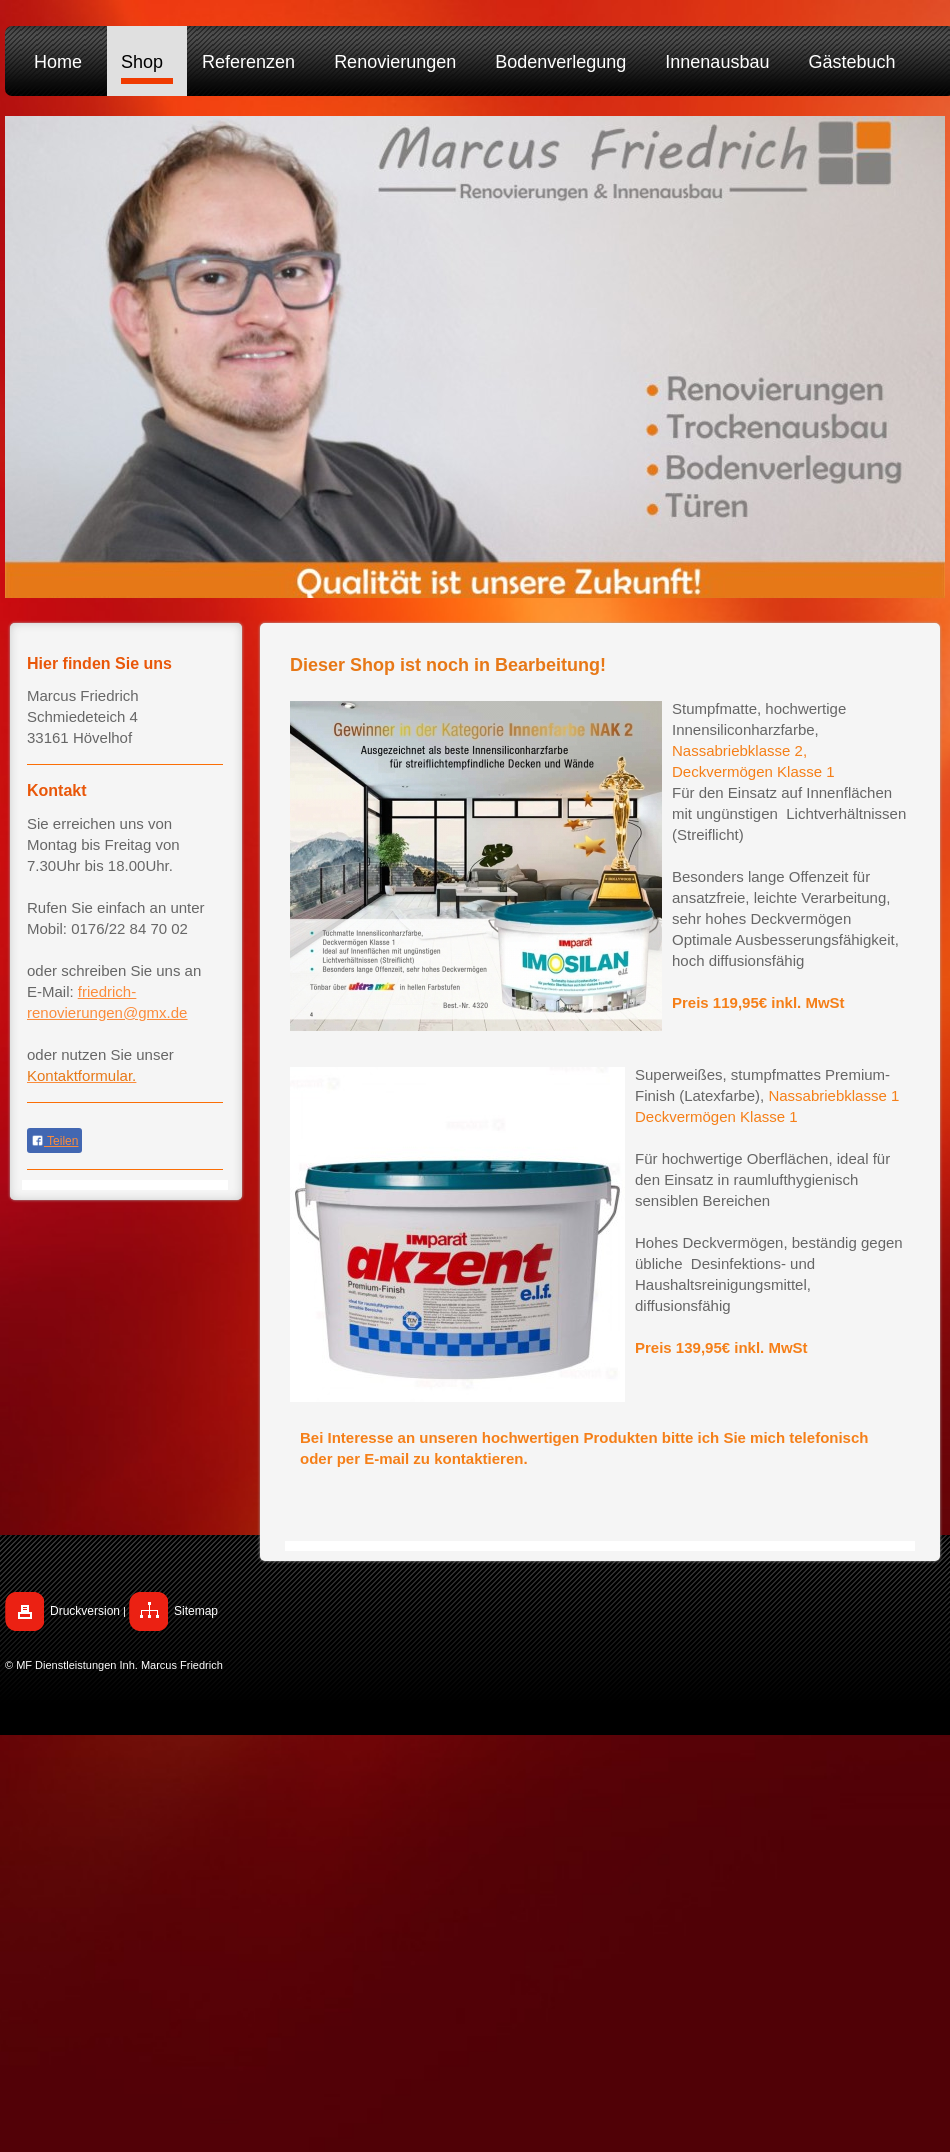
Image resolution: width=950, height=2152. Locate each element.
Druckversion (85, 1611)
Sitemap (196, 1611)
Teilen (54, 1141)
